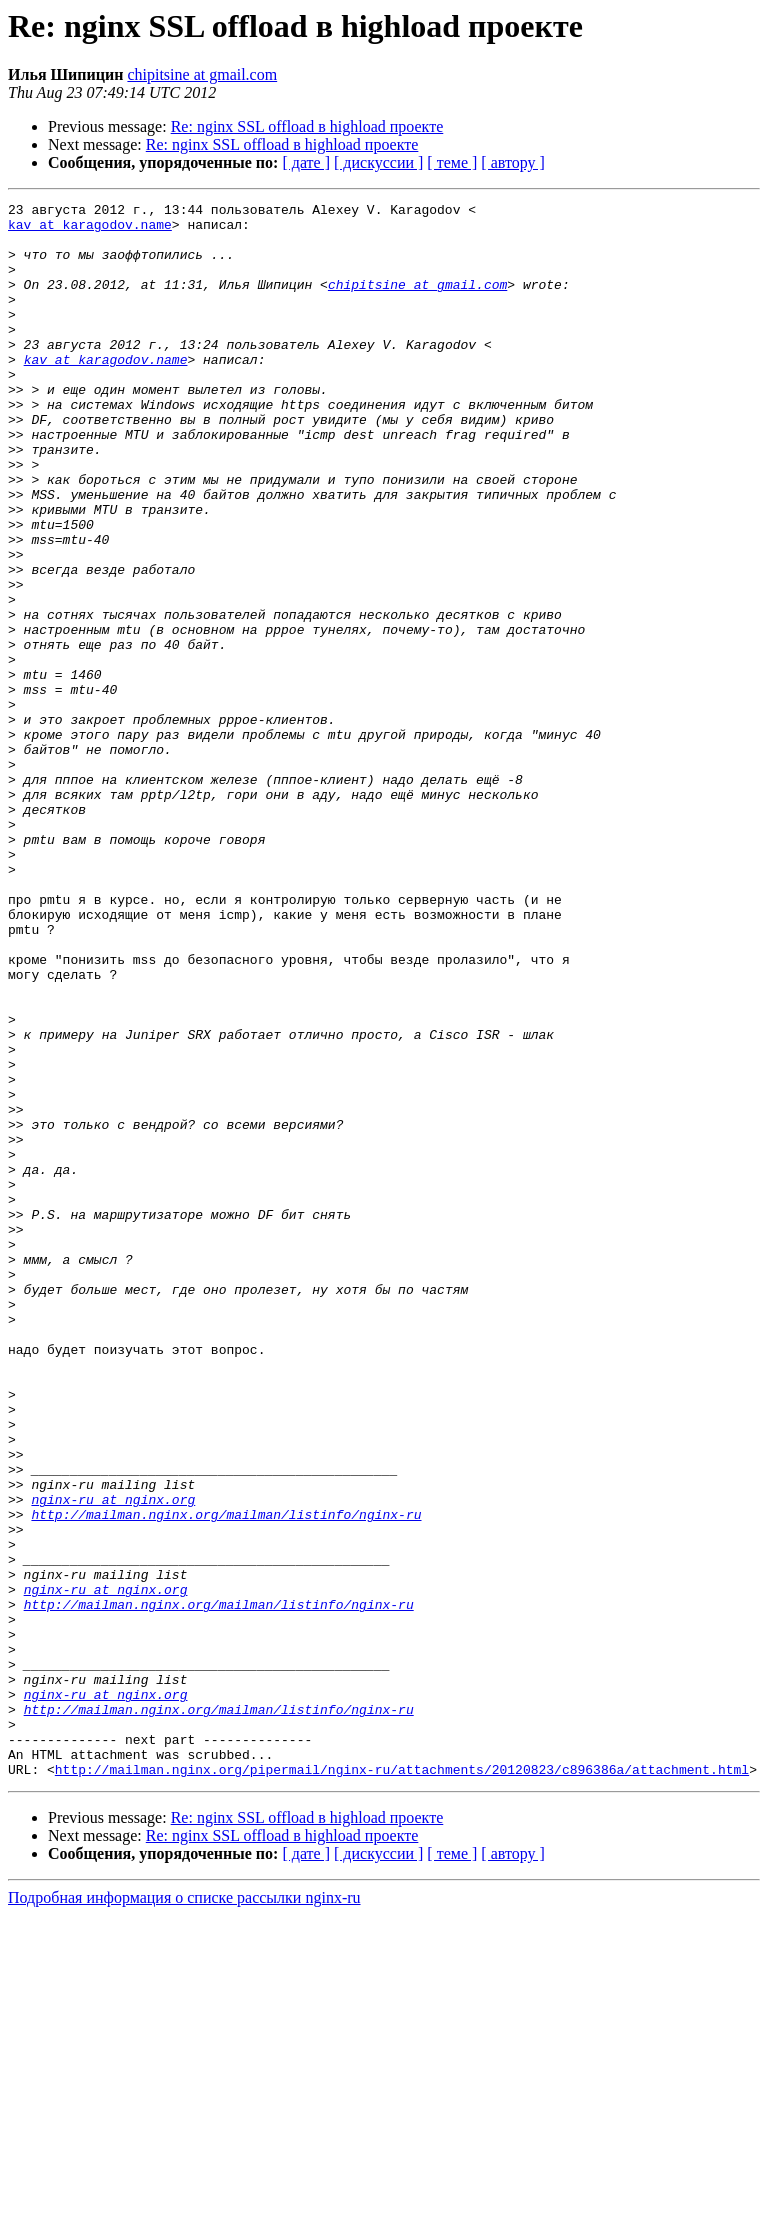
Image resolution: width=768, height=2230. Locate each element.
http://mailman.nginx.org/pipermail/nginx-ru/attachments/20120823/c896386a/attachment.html (402, 2084)
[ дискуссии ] (378, 162)
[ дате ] (306, 162)
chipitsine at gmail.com (202, 74)
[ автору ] (512, 162)
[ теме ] (452, 162)
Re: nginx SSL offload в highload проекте (307, 126)
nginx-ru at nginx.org (113, 1760)
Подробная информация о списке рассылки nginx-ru (184, 2212)
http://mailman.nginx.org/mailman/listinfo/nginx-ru (226, 1778)
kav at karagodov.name (90, 230)
